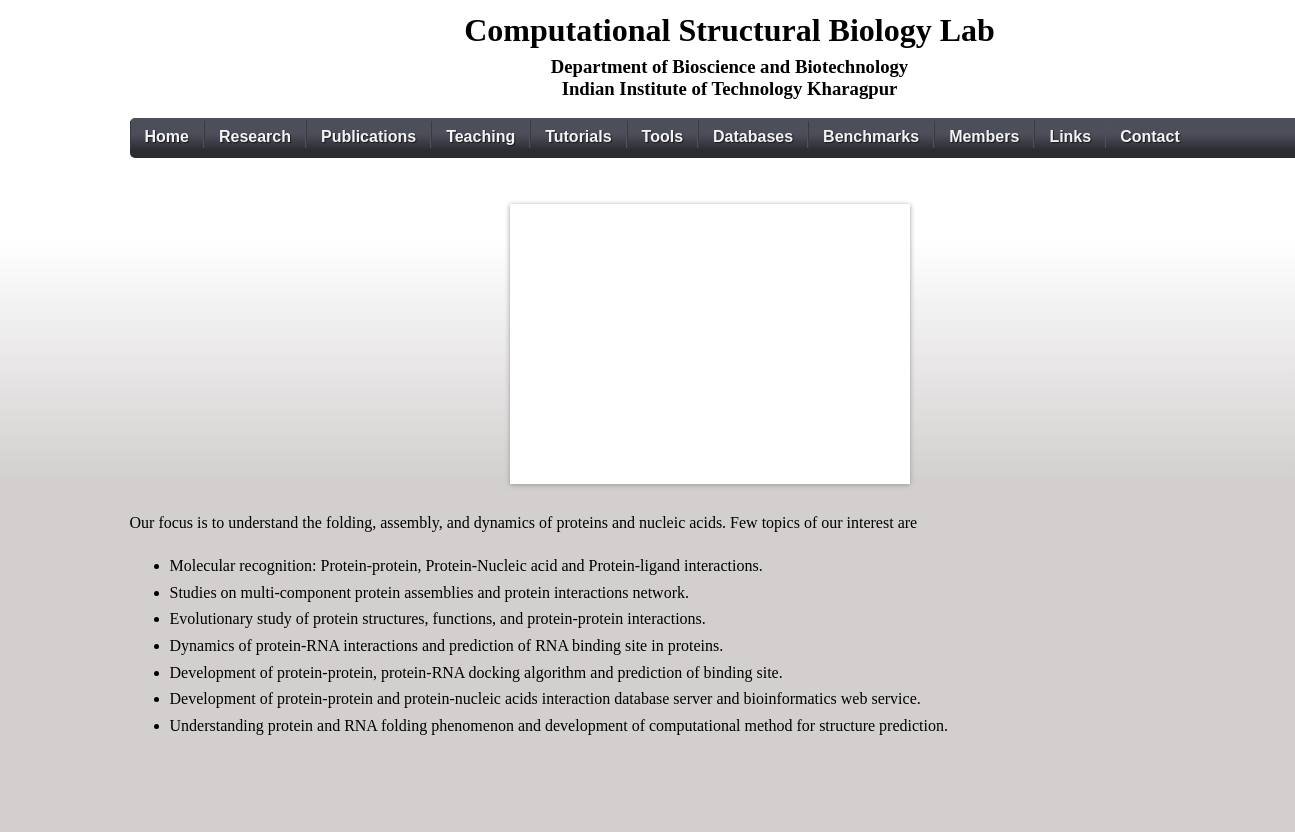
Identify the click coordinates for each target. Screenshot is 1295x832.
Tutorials (578, 136)
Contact (1150, 136)
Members (984, 136)
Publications (368, 136)
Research (255, 136)
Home (167, 136)
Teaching (480, 136)
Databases (753, 136)
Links (1070, 136)
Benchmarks (871, 136)
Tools (662, 136)
